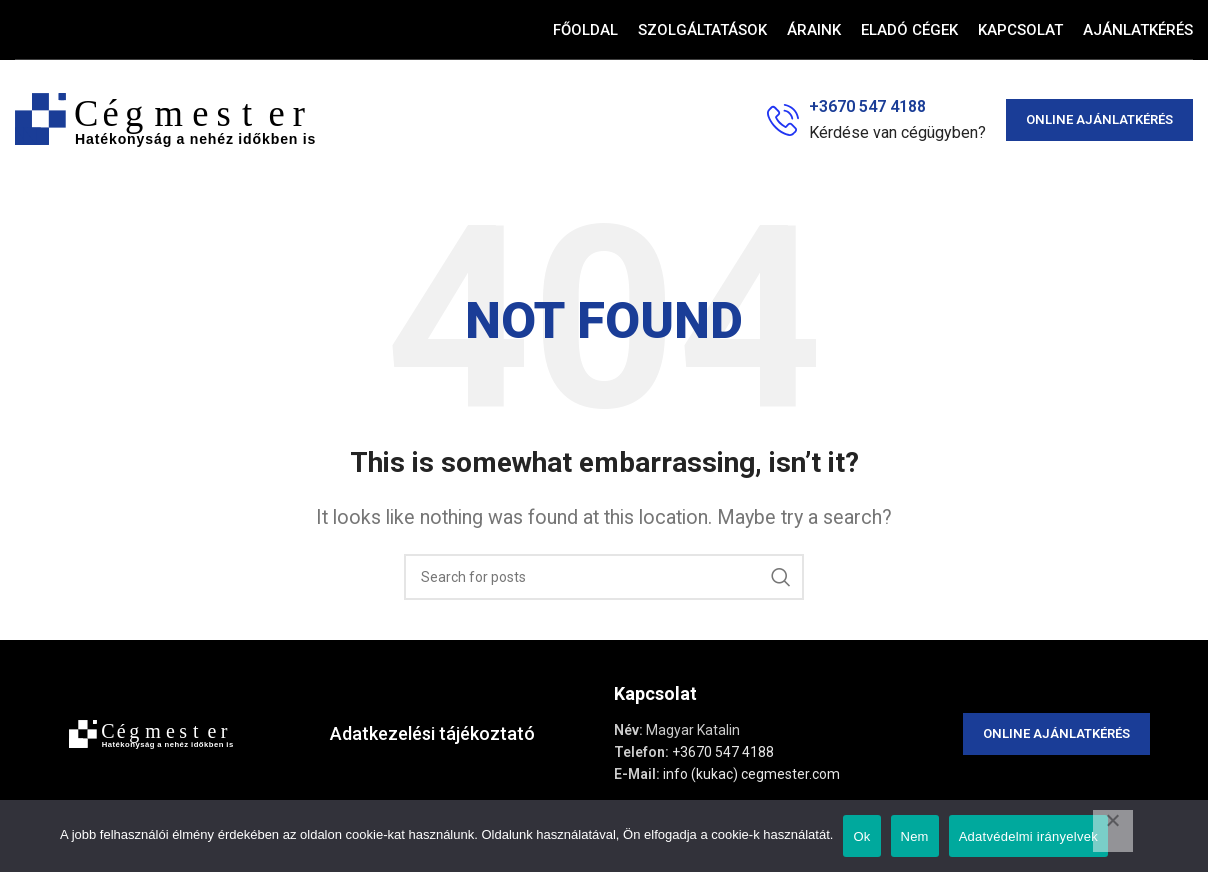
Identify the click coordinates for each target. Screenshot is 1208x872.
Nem (915, 836)
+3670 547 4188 (723, 752)
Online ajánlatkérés (1099, 119)
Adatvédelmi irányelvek (1028, 836)
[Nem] (1113, 831)
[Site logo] (165, 118)
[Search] (604, 577)
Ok (861, 836)
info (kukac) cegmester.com (751, 774)
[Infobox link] (876, 119)
